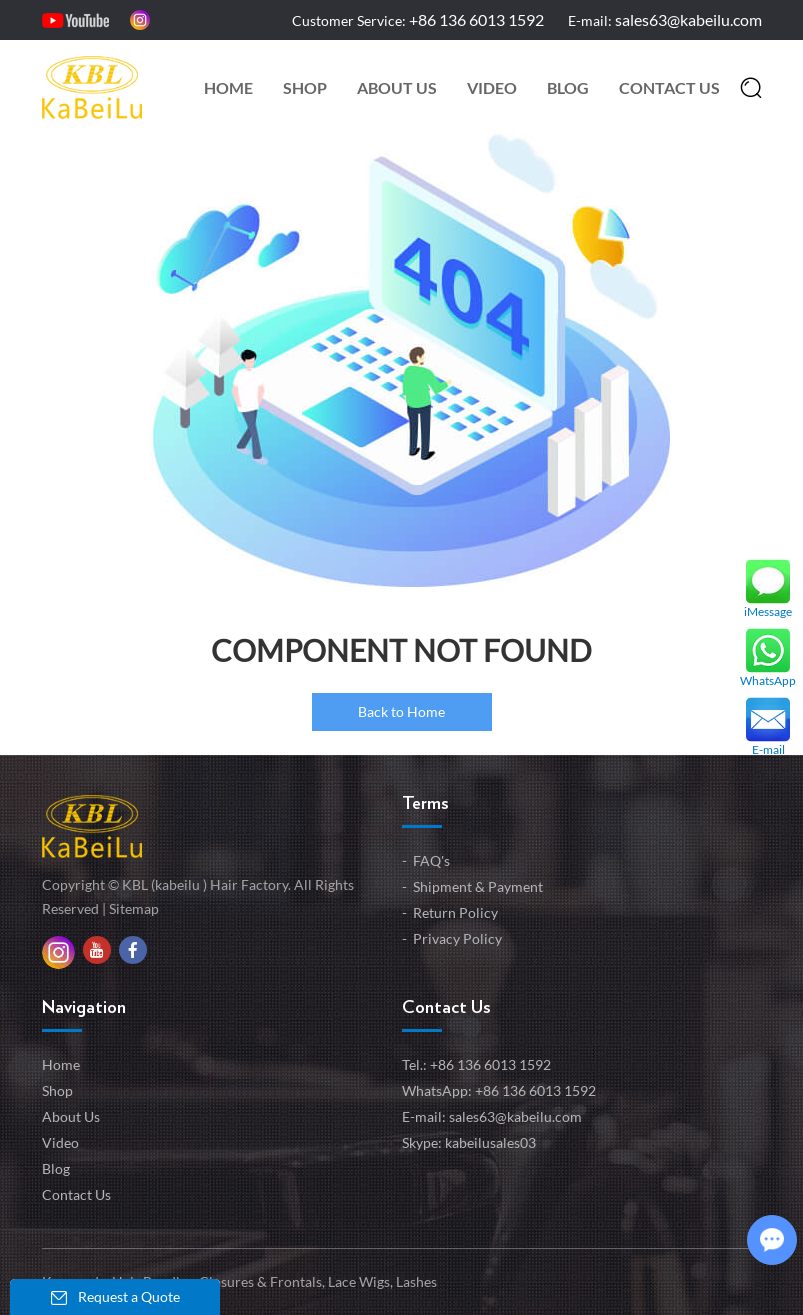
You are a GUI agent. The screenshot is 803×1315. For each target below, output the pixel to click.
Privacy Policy (457, 938)
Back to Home (401, 711)
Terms (425, 804)
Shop (305, 87)
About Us (397, 87)
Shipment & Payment (478, 886)
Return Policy (455, 912)
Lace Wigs (357, 1281)
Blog (568, 87)
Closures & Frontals (259, 1281)
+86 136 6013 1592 (535, 1090)
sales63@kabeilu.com (688, 19)
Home (228, 87)
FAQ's (431, 860)
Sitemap (134, 908)
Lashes (415, 1281)
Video (492, 87)
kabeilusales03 (490, 1142)
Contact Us (669, 87)
